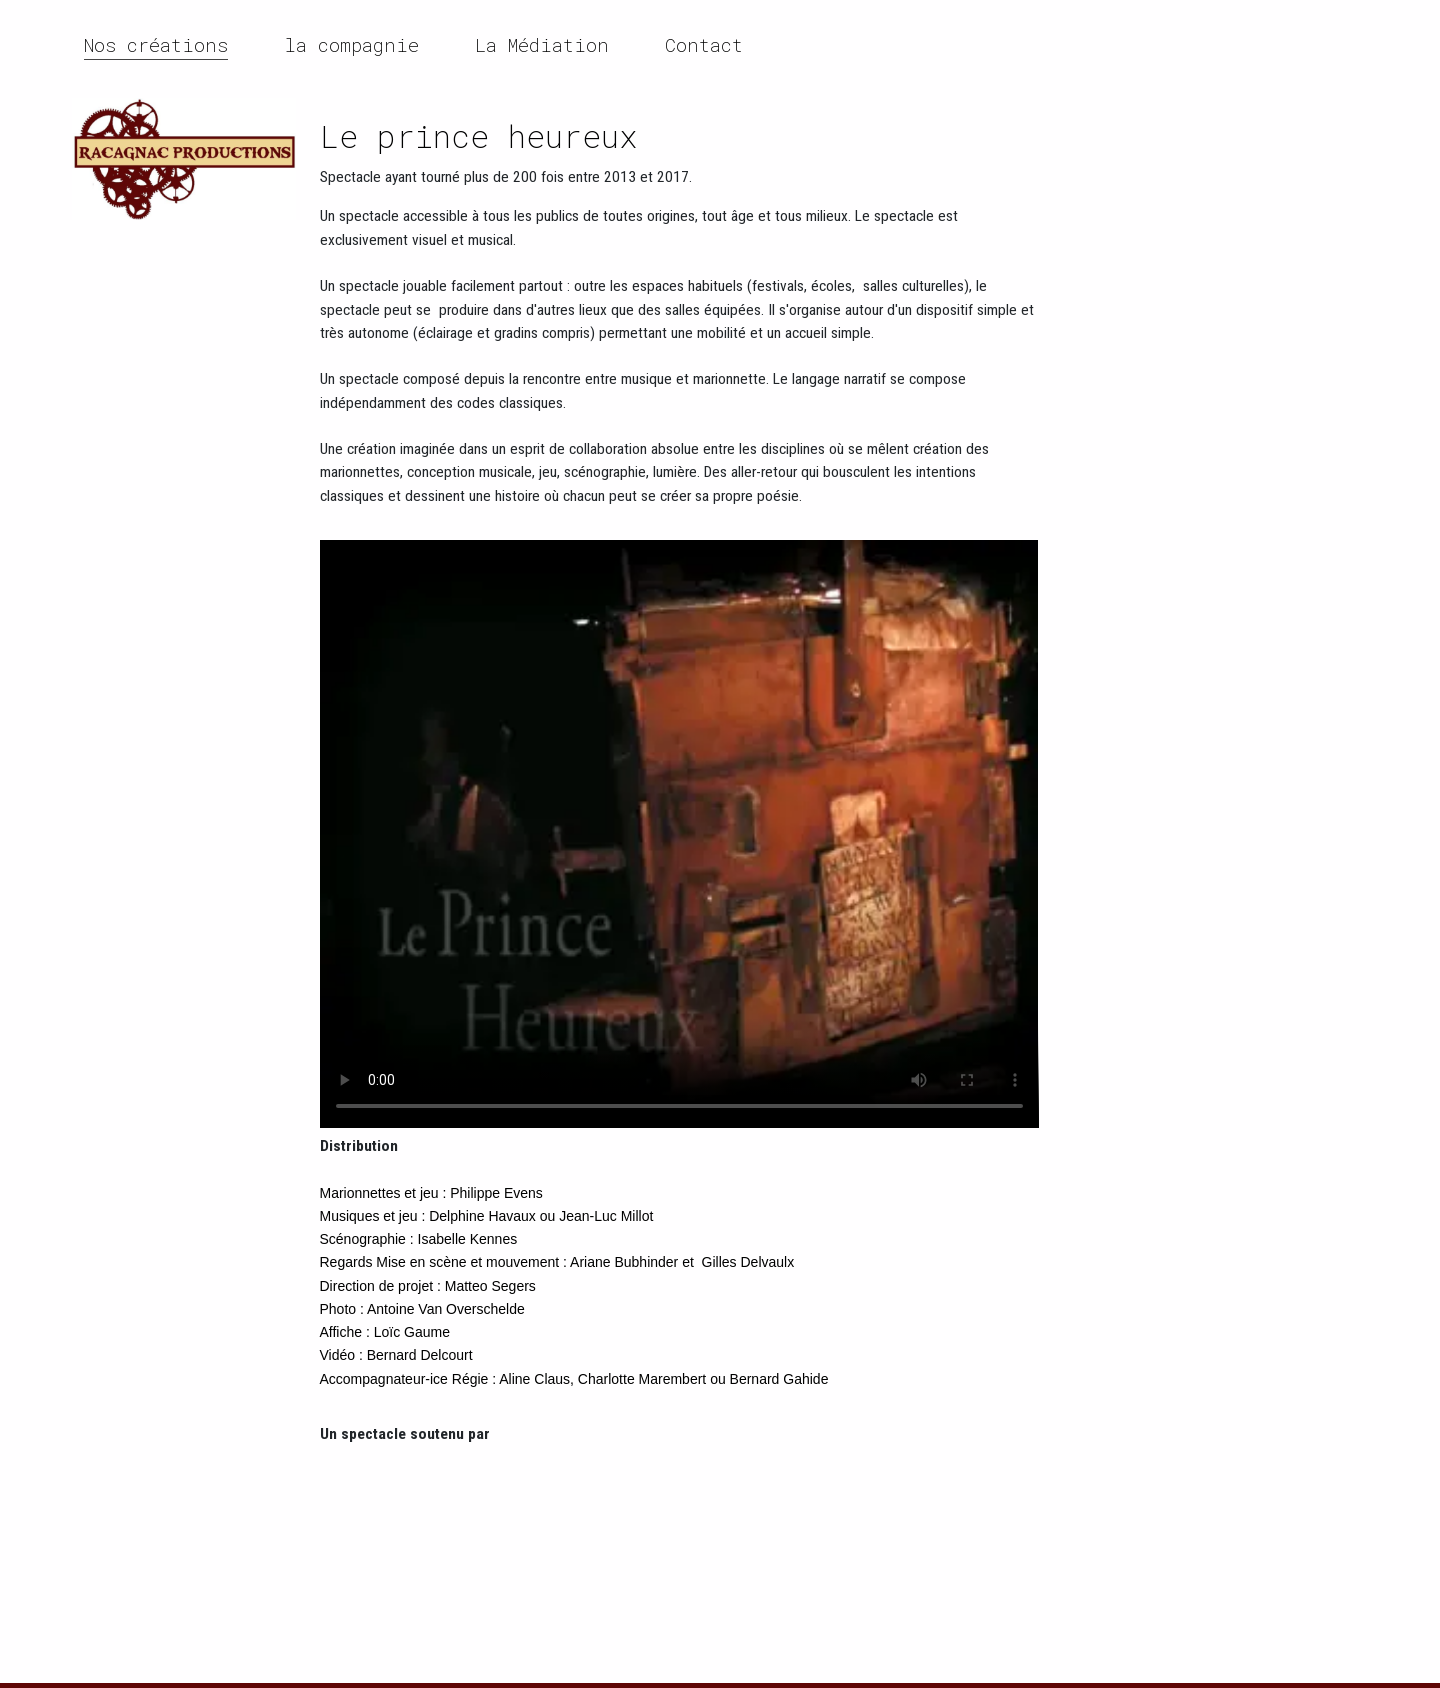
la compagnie (351, 44)
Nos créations (156, 44)
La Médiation (542, 44)
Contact (704, 44)
